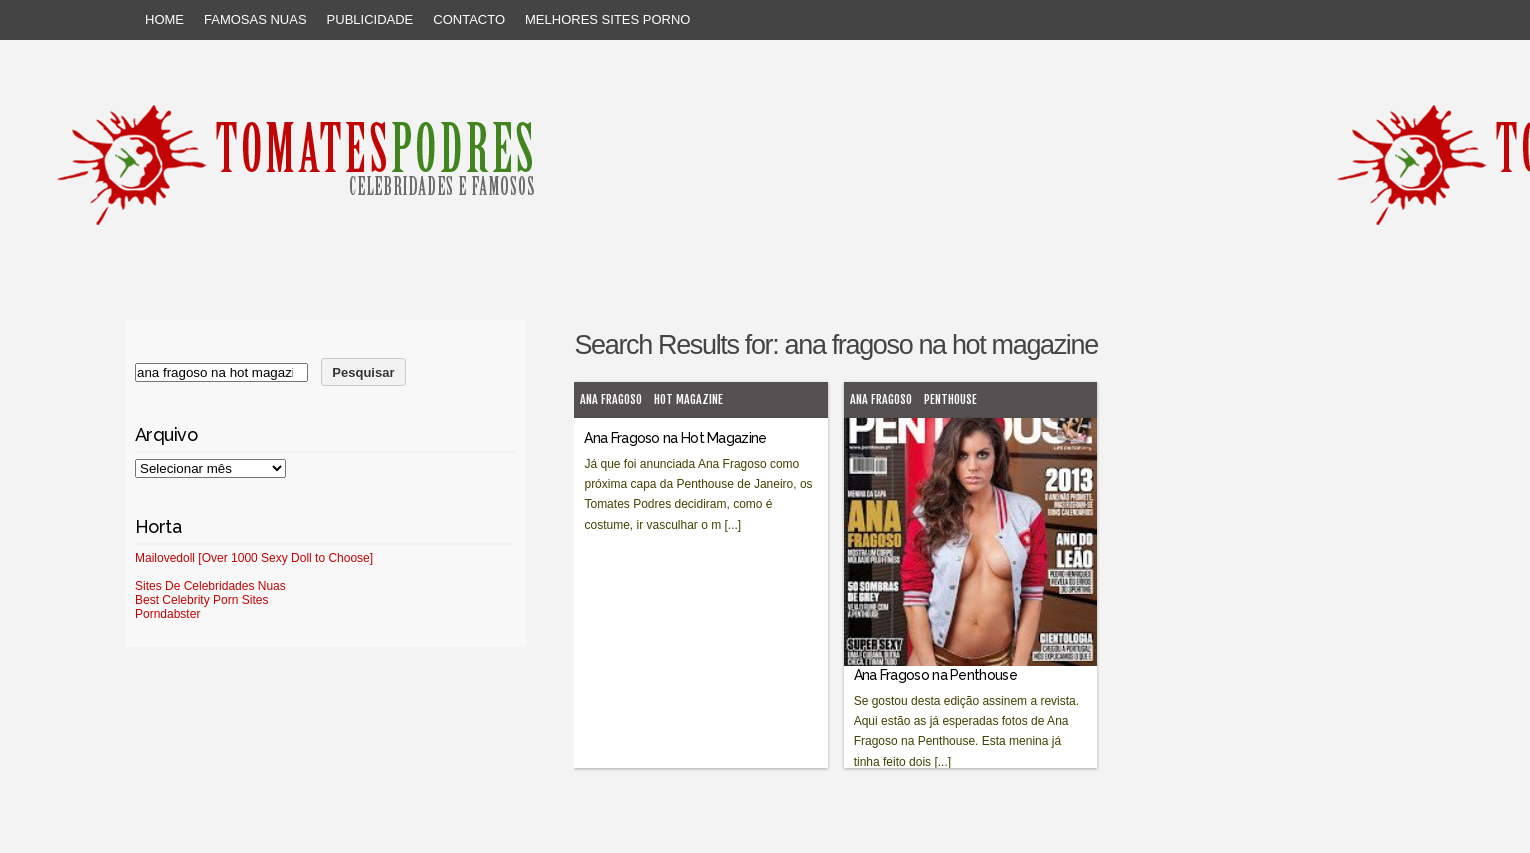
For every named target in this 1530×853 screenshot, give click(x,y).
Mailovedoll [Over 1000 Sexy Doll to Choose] (254, 558)
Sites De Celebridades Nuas (210, 586)
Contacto (469, 19)
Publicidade (370, 19)
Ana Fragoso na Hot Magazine (675, 438)
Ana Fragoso (611, 399)
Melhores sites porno (607, 19)
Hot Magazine (688, 399)
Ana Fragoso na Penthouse (935, 675)
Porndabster (167, 614)
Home (164, 19)
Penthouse (950, 399)
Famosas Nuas (255, 19)
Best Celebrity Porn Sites (201, 600)
